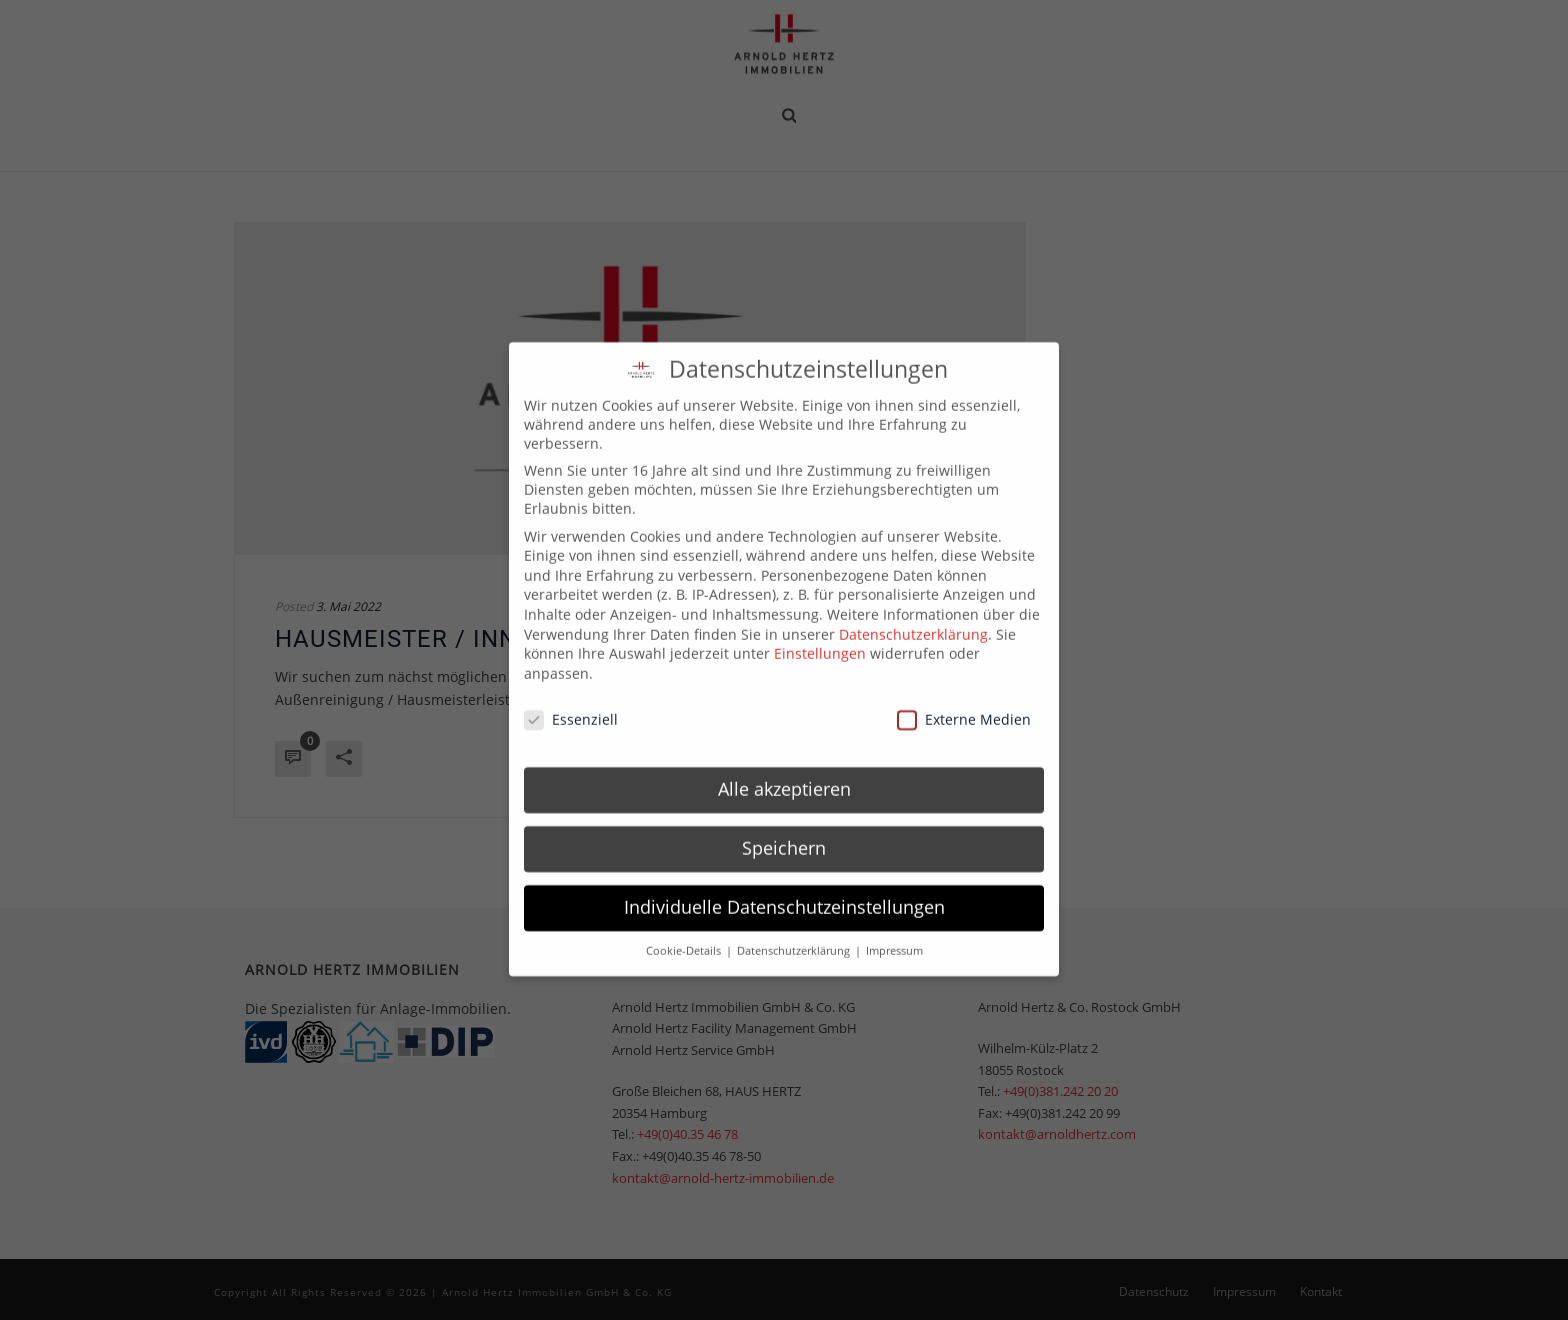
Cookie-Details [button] (685, 937)
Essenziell (571, 704)
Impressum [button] (894, 937)
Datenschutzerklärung (913, 619)
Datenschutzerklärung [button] (795, 937)
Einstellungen (820, 639)
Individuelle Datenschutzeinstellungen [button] (784, 893)
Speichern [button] (784, 834)
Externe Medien (964, 704)
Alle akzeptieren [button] (784, 775)
